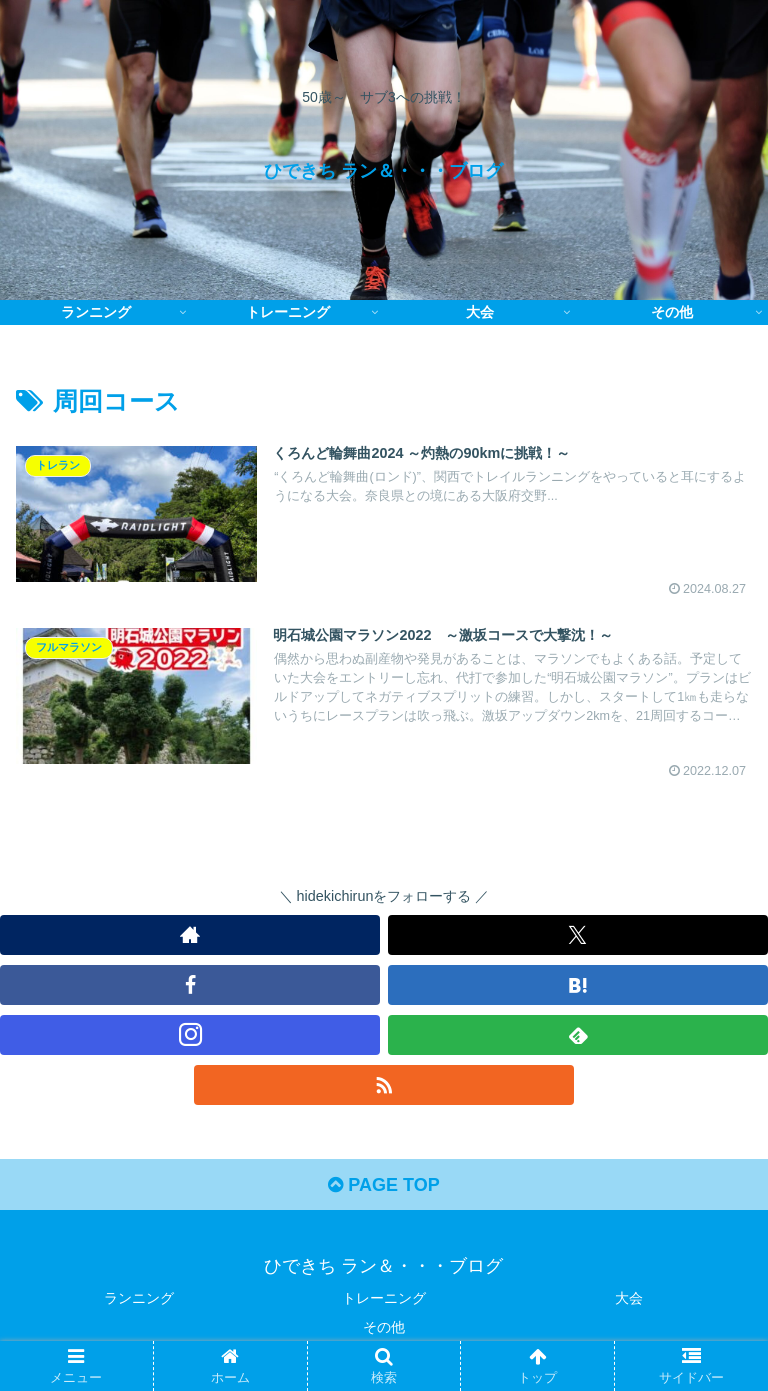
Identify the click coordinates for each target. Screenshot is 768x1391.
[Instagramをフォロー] (190, 1035)
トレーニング (384, 1298)
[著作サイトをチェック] (190, 935)
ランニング (139, 1298)
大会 (629, 1298)
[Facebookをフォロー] (190, 985)
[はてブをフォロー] (578, 985)
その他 (384, 1327)
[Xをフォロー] (578, 935)
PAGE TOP (383, 1185)
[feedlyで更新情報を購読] (578, 1035)
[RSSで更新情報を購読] (384, 1085)
